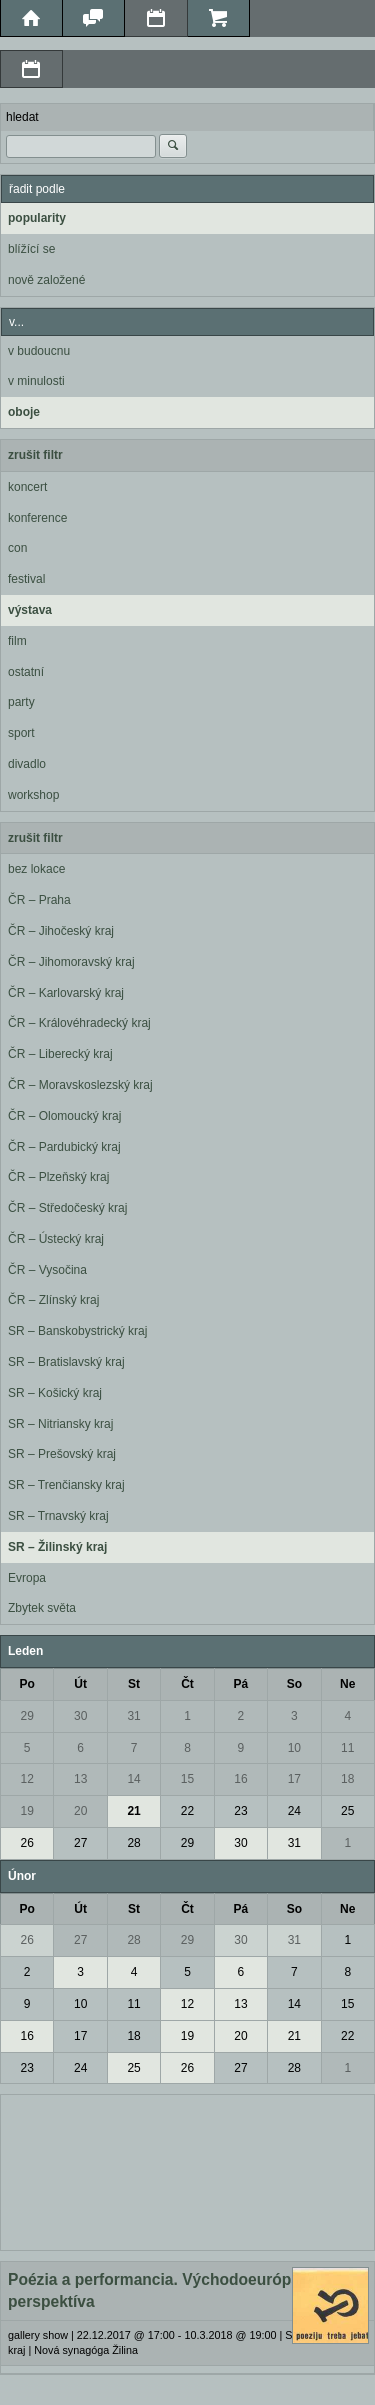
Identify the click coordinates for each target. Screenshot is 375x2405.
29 (27, 1716)
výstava (30, 610)
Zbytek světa (42, 1608)
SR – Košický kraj (55, 1393)
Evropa (27, 1578)
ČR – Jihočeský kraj (61, 931)
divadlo (27, 764)
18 (347, 1779)
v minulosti (36, 381)
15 (187, 1779)
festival (26, 579)
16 (240, 1779)
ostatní (26, 672)
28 (133, 1843)
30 (80, 1716)
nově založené (46, 280)
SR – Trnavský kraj (58, 1516)
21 (133, 1811)
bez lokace (36, 869)
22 (187, 1811)
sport (21, 733)
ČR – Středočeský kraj (67, 1208)
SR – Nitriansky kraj (60, 1424)
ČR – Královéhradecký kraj (79, 1023)
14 (133, 1779)
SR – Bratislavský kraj (66, 1362)
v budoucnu (39, 351)
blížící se (31, 249)
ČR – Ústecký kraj (56, 1239)
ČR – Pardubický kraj (64, 1147)
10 (294, 1748)
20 (80, 1811)
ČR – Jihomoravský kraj (71, 962)
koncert (27, 487)
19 (27, 1811)
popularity (37, 218)
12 (27, 1779)
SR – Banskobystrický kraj (77, 1331)
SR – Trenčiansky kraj (66, 1485)
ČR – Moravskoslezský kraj (80, 1085)
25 (347, 1811)
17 (294, 1779)
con (17, 548)
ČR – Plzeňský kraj (58, 1177)
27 (80, 1843)
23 (240, 1811)
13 (80, 1779)
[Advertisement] (187, 2170)
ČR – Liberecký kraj (60, 1054)
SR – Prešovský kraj (62, 1454)
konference (37, 518)
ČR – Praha (39, 900)
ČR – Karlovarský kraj (66, 993)
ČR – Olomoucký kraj (64, 1116)
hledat (22, 117)
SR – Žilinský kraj (57, 1547)
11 (347, 1748)
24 (294, 1811)
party (21, 702)
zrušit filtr (35, 455)
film (17, 641)
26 (27, 1843)
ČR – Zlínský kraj (53, 1300)
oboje (24, 412)
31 (133, 1716)
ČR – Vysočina (47, 1270)
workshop (33, 795)
